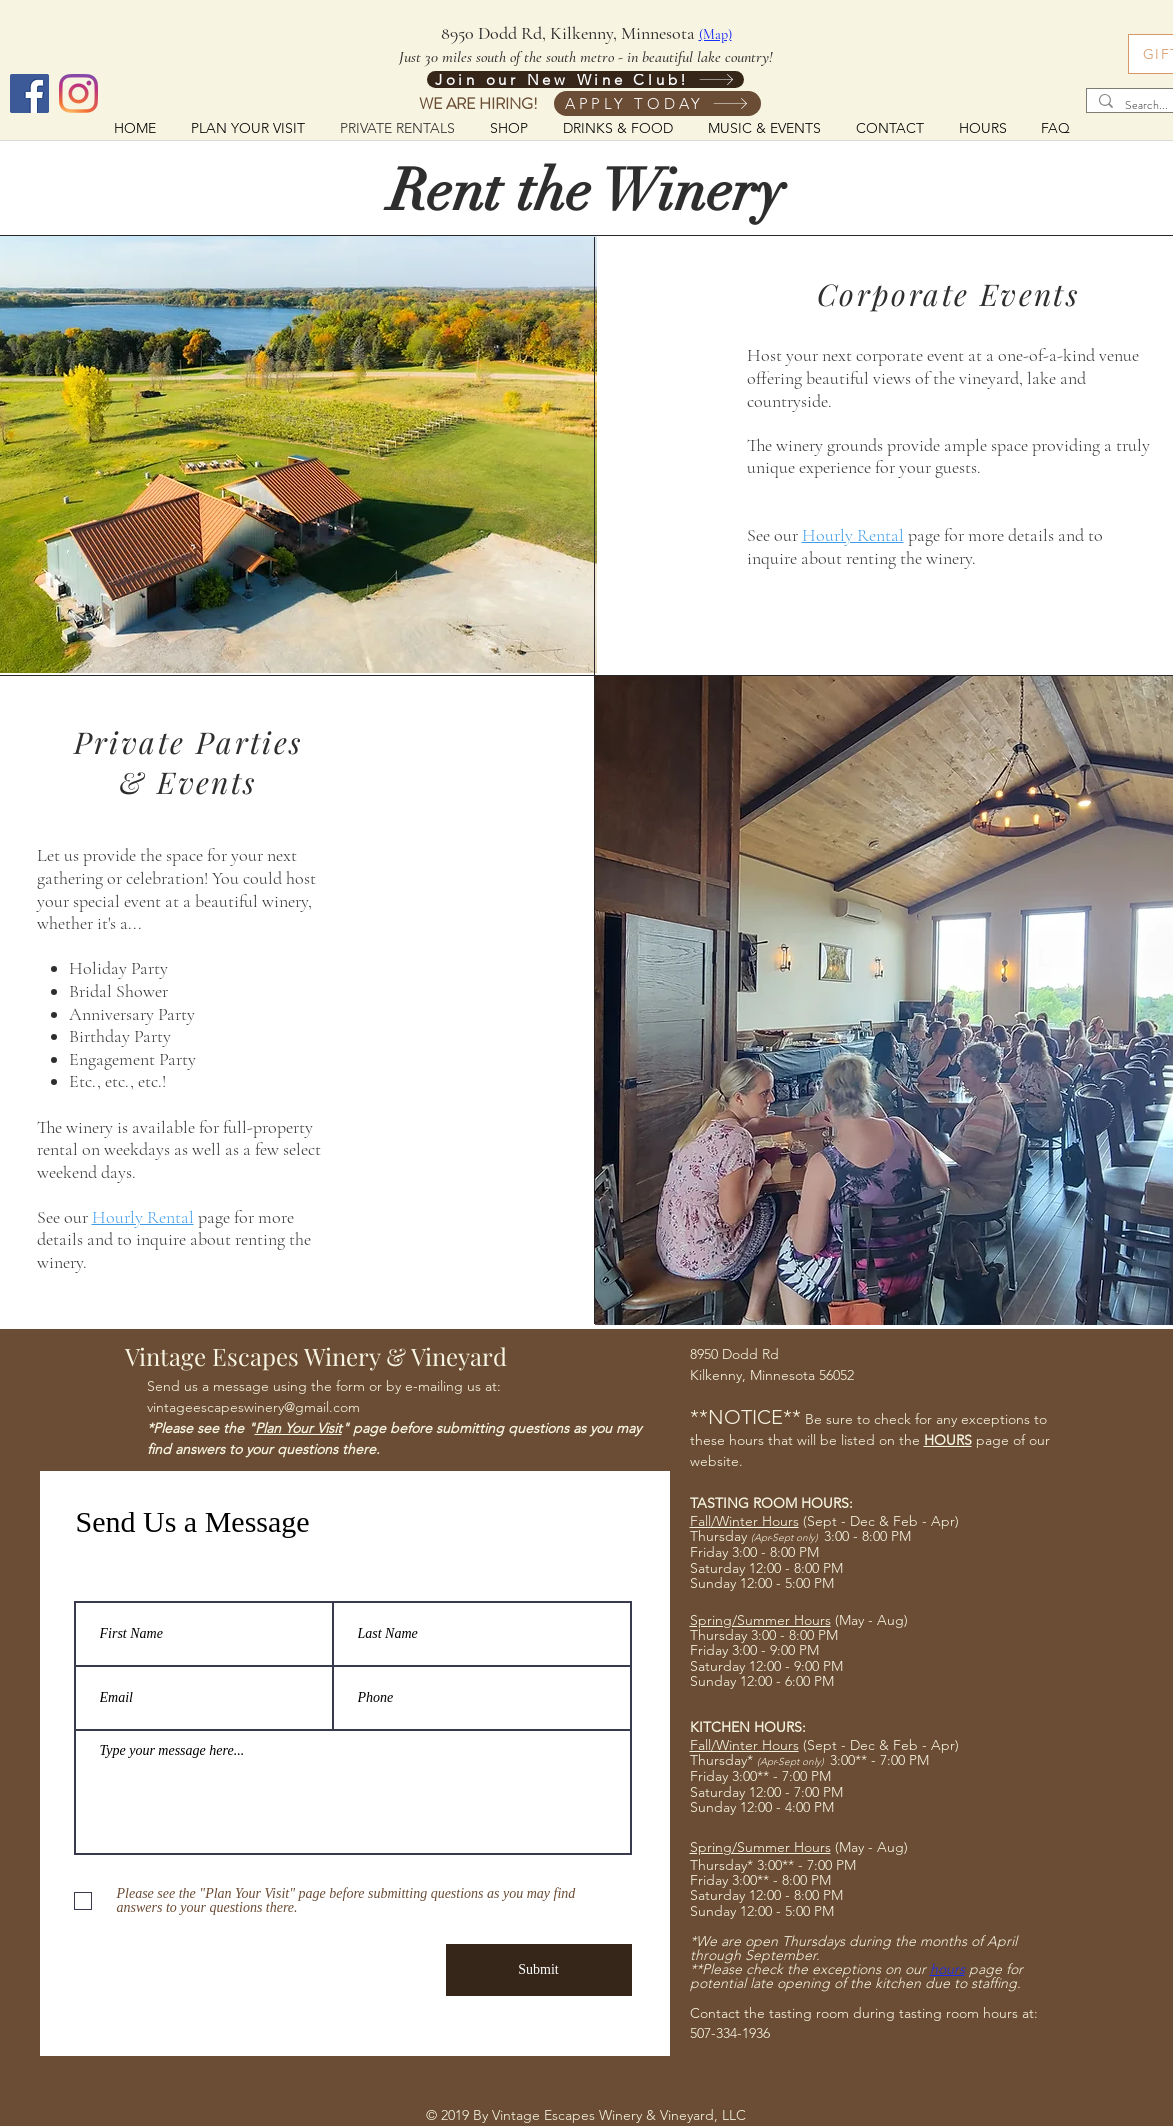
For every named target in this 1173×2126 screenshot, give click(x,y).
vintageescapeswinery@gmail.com (253, 1407)
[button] (618, 127)
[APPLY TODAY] (657, 103)
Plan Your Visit (298, 1428)
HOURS (948, 1440)
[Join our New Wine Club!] (585, 79)
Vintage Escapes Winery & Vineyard (316, 1356)
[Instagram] (78, 93)
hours (947, 1969)
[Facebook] (29, 93)
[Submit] (539, 1970)
